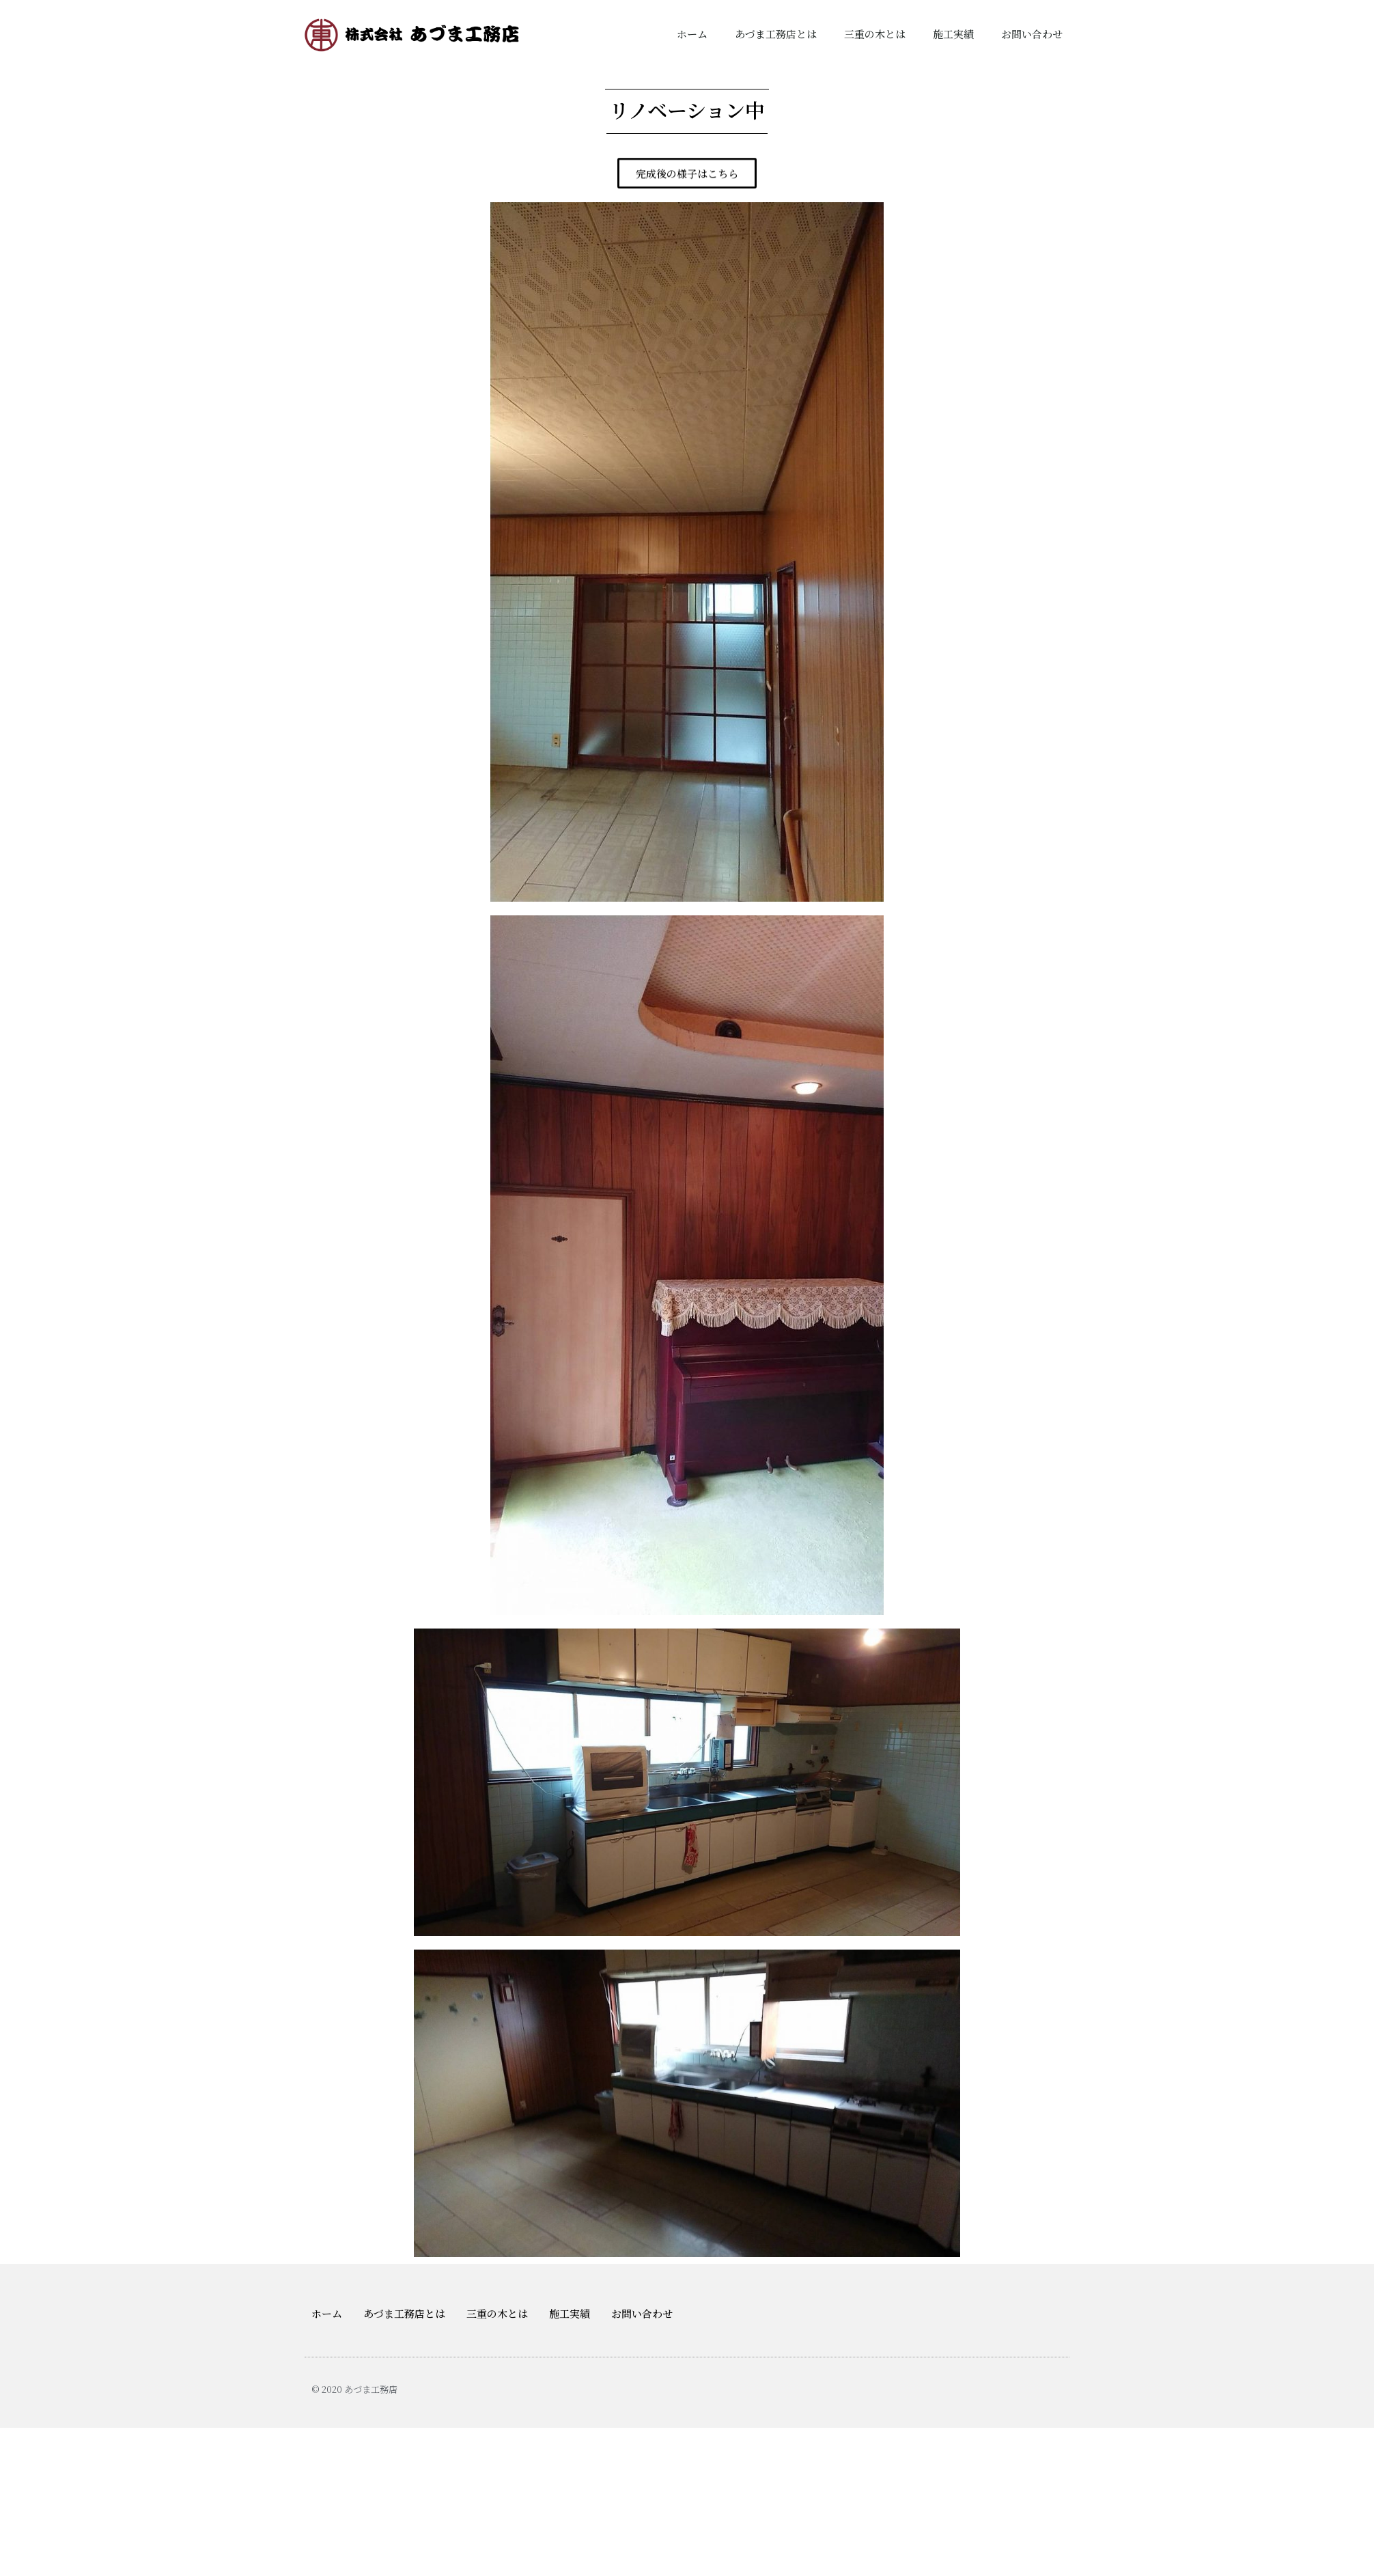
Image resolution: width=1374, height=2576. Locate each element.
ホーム (692, 34)
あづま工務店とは (776, 34)
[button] (687, 175)
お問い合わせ (1032, 34)
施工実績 (953, 34)
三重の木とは (875, 34)
